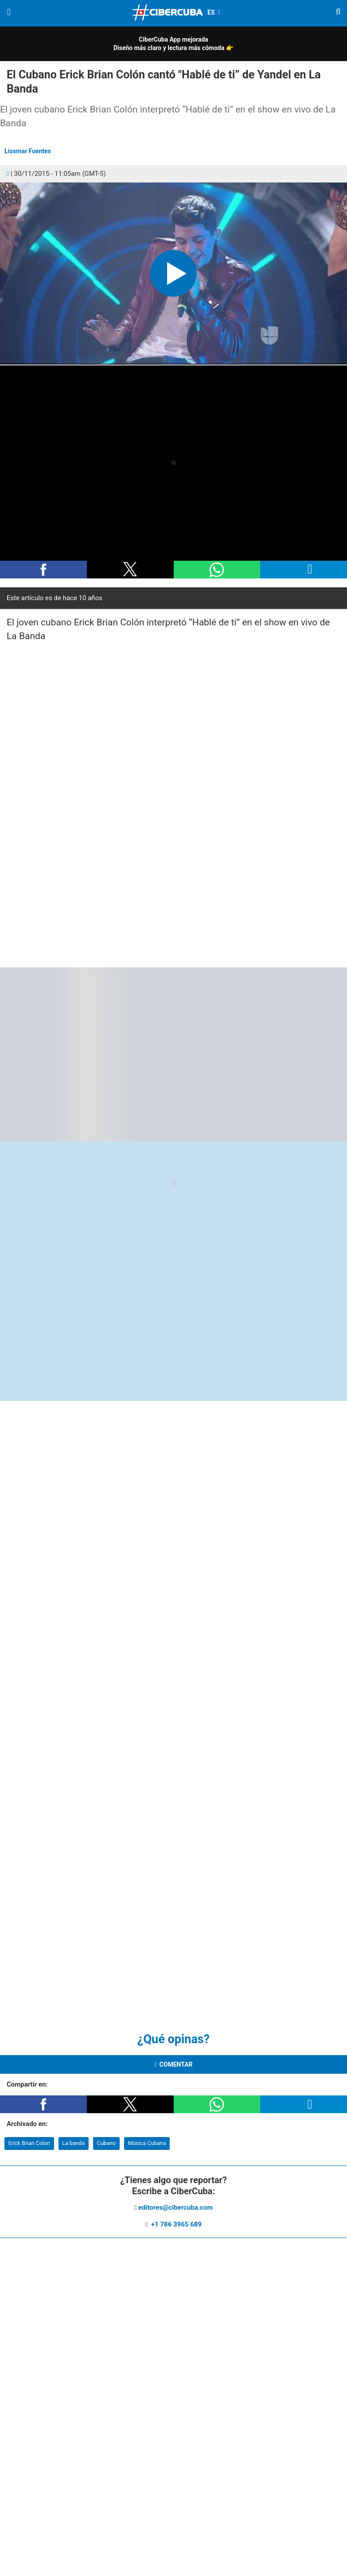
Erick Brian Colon (29, 2143)
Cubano (106, 2143)
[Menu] (9, 12)
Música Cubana (147, 2143)
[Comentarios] (8, 174)
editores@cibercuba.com (175, 2207)
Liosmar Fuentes (27, 151)
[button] (173, 273)
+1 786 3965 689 (175, 2224)
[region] (170, 802)
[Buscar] (338, 13)
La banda (73, 2143)
